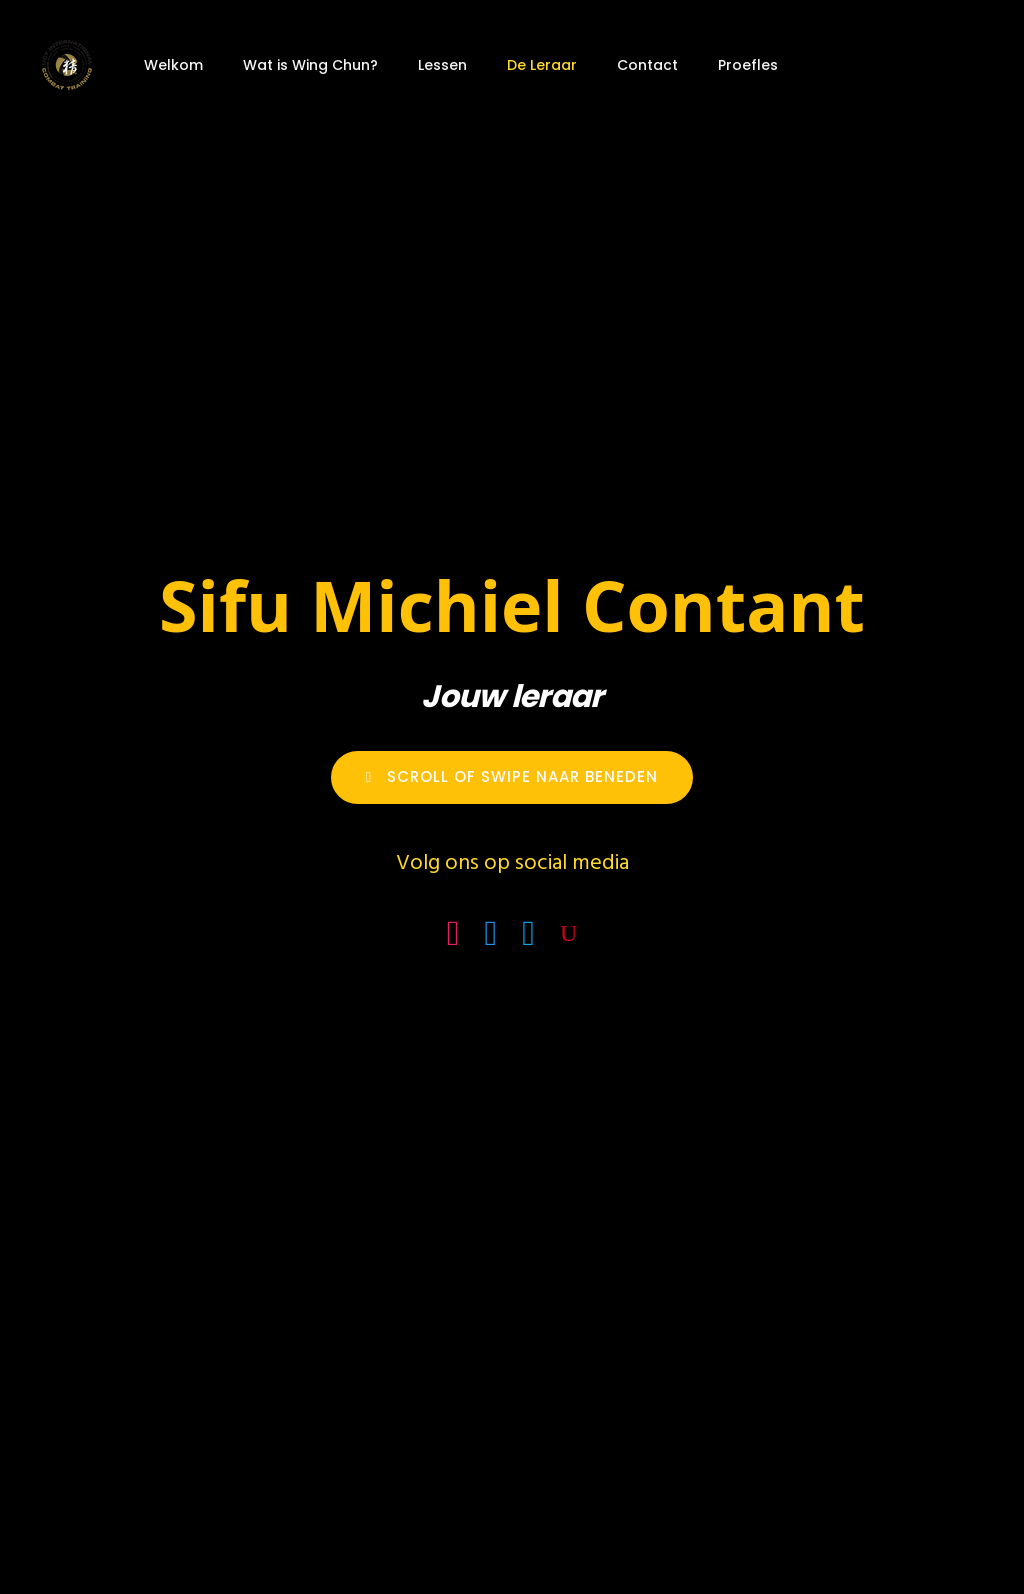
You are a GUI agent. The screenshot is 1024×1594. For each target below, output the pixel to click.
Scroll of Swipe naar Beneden (512, 776)
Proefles (748, 65)
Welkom (173, 65)
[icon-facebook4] (495, 934)
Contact (647, 65)
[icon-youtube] (568, 933)
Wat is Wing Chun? (310, 65)
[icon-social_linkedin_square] (533, 934)
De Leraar (542, 65)
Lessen (442, 65)
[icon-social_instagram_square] (458, 934)
